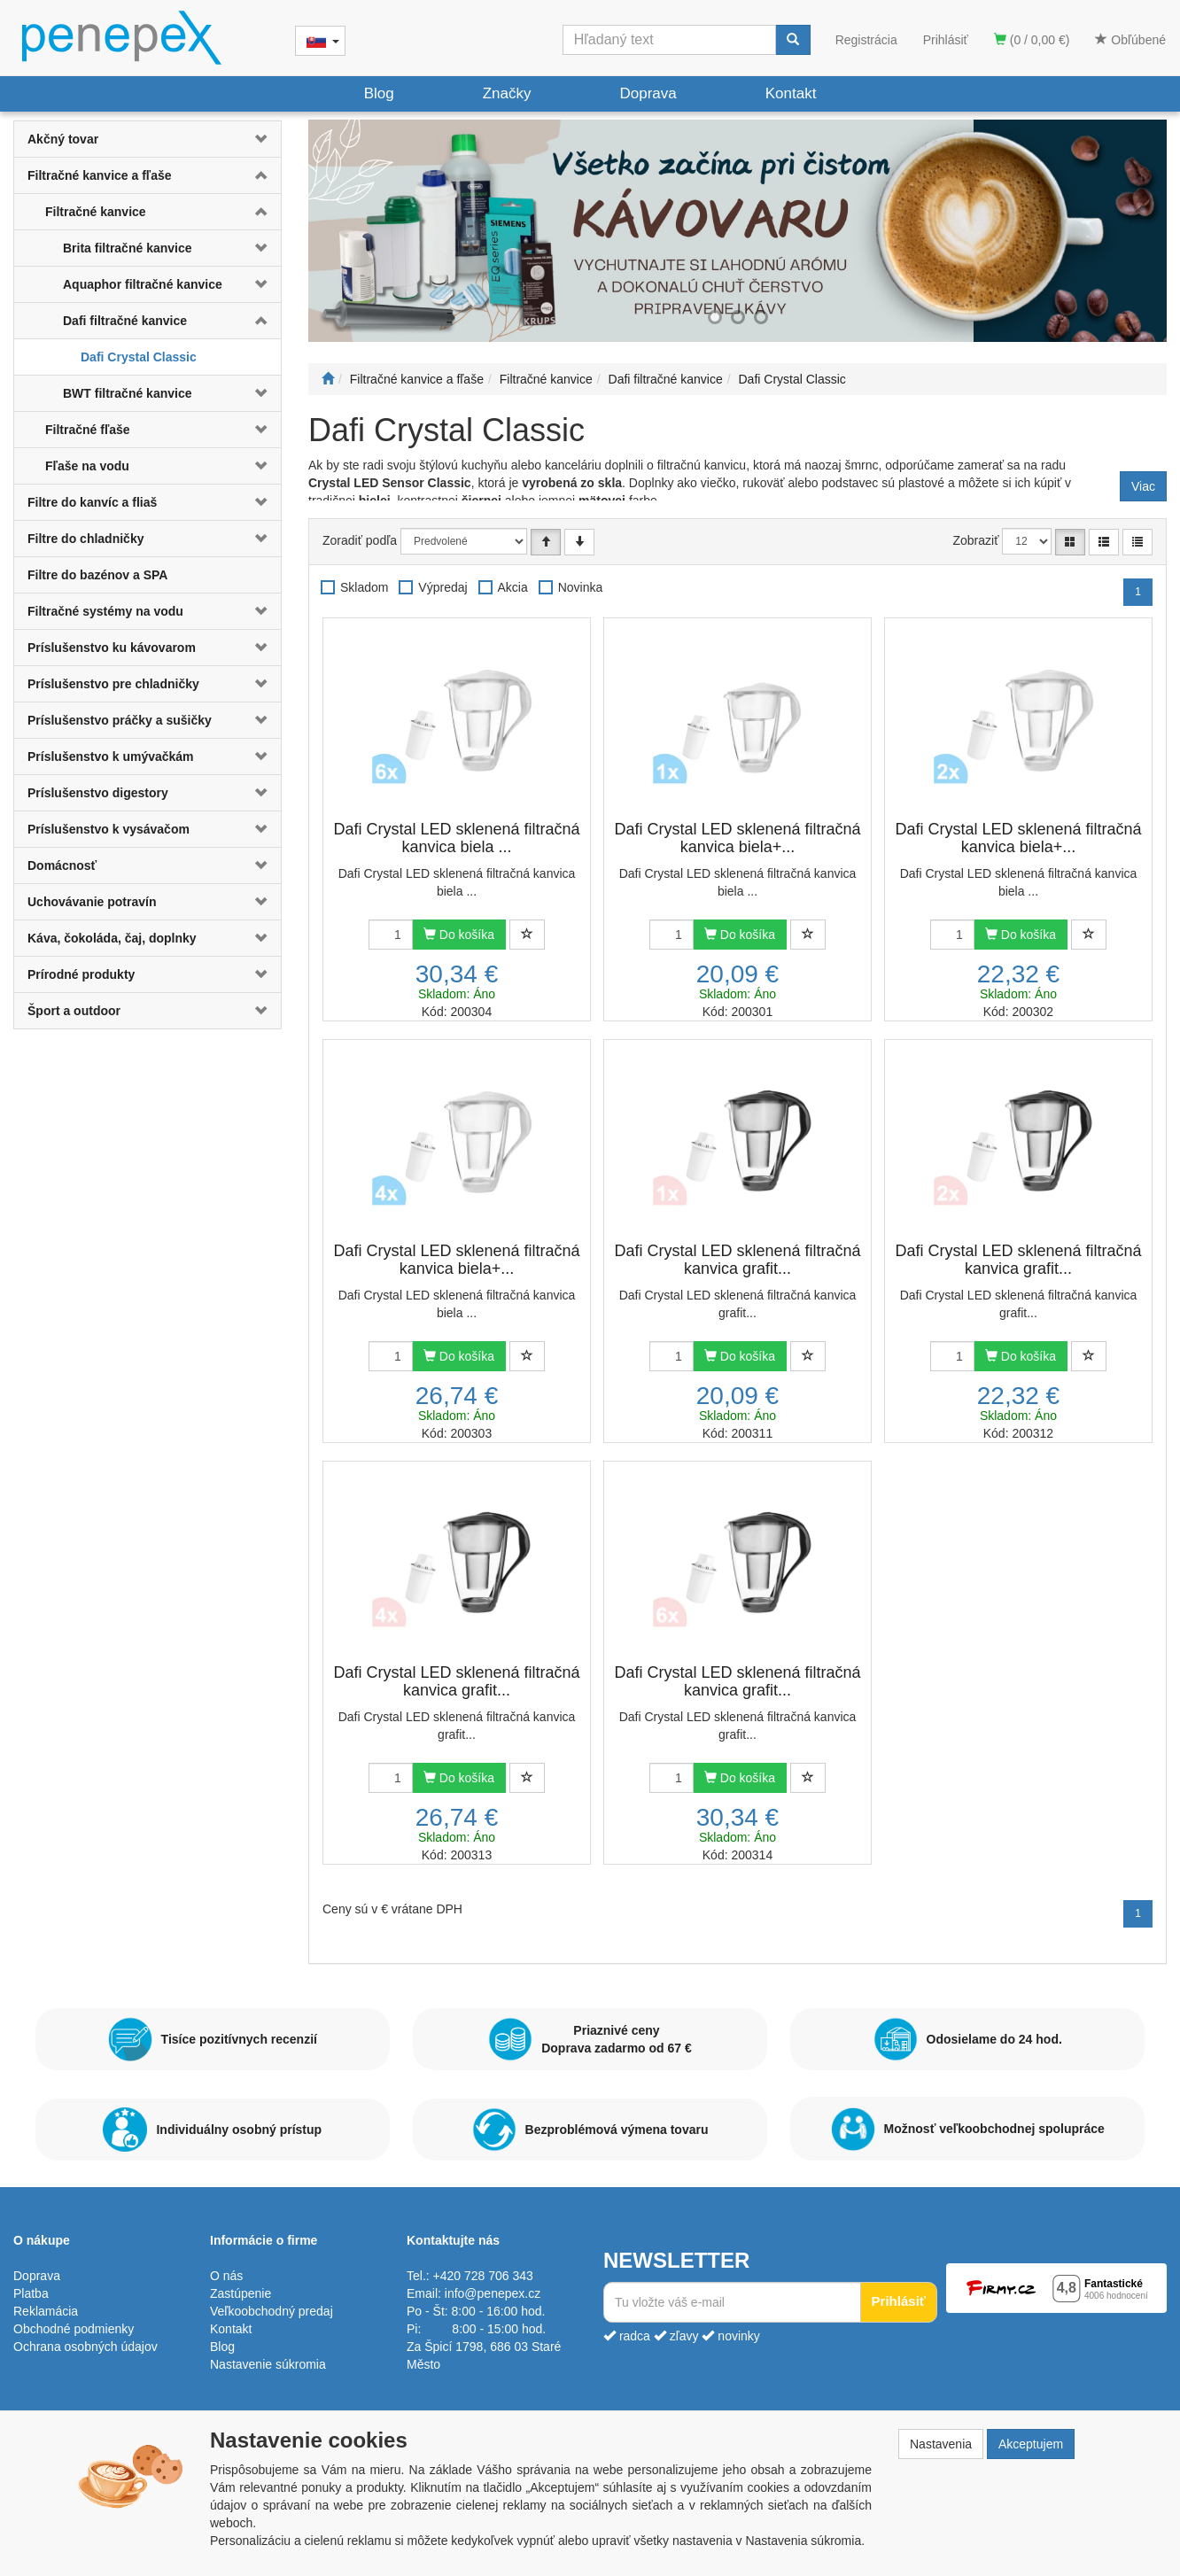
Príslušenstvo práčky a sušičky (119, 720)
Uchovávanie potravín (92, 902)
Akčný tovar (62, 139)
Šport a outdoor (73, 1011)
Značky (507, 93)
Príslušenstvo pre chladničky (113, 684)
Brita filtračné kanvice (127, 248)
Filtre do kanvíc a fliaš (92, 502)
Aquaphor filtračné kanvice (142, 284)
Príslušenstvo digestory (97, 793)
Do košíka (458, 934)
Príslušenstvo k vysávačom (108, 829)
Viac (1143, 486)
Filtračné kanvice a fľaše (99, 175)
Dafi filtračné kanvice (125, 321)
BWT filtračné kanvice (127, 393)
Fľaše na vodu (87, 466)
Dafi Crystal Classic (139, 357)
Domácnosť (62, 865)
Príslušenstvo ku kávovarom (111, 647)
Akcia (513, 587)
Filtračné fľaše (87, 430)
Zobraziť (976, 540)
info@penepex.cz (492, 2293)
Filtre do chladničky (85, 538)
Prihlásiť (945, 40)
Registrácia (866, 40)
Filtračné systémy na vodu (105, 611)
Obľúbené (1130, 40)
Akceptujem (1030, 2444)
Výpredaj (442, 587)
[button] (259, 139)
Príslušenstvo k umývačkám (110, 756)
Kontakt (791, 93)
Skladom (364, 587)
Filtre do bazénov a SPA (97, 575)
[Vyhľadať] (793, 40)
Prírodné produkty (81, 974)
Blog (379, 93)
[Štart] (328, 379)
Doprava (647, 93)
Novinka (580, 587)
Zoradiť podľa (359, 540)
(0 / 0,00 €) (1032, 40)
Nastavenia (941, 2444)
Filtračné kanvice (95, 212)
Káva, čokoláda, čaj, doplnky (112, 938)
